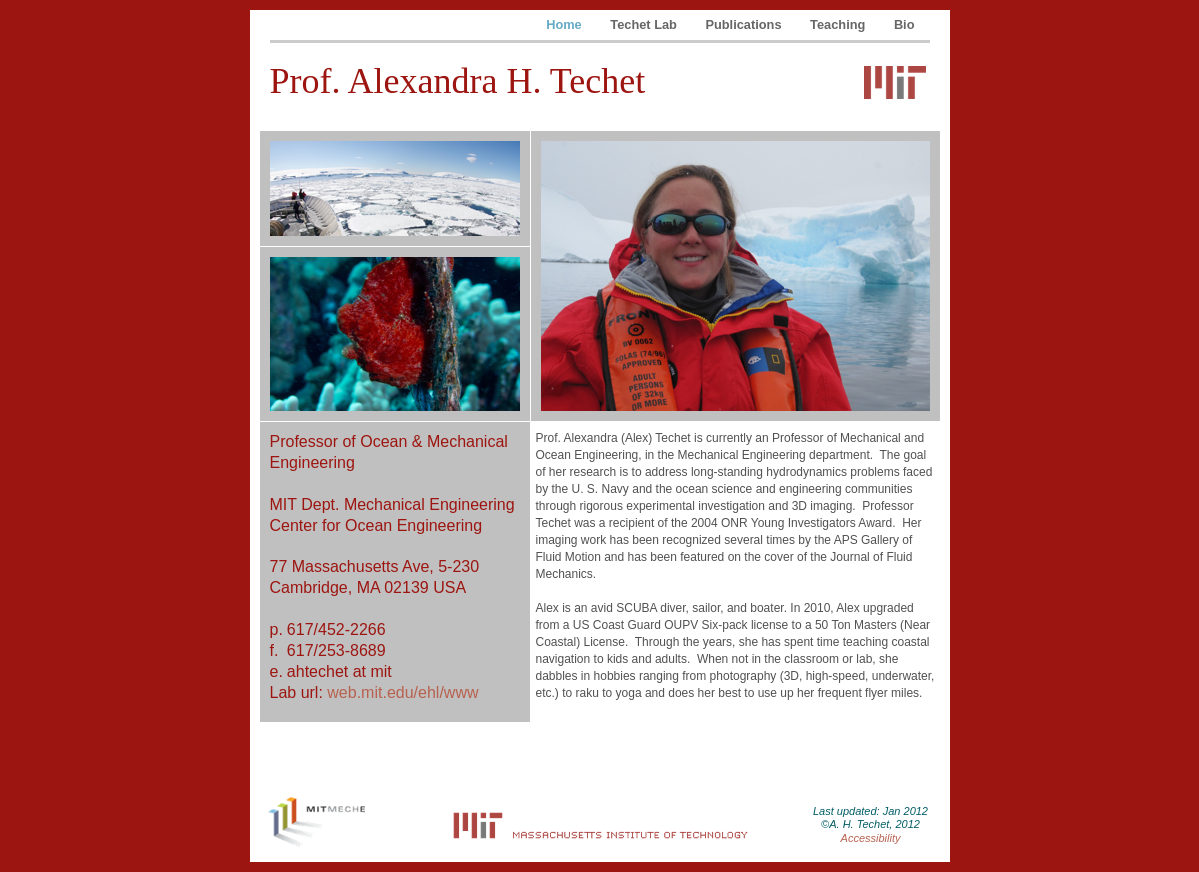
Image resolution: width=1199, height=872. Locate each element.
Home (565, 24)
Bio (904, 24)
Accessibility (871, 838)
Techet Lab (645, 24)
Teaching (839, 24)
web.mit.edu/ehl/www (402, 692)
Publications (745, 24)
